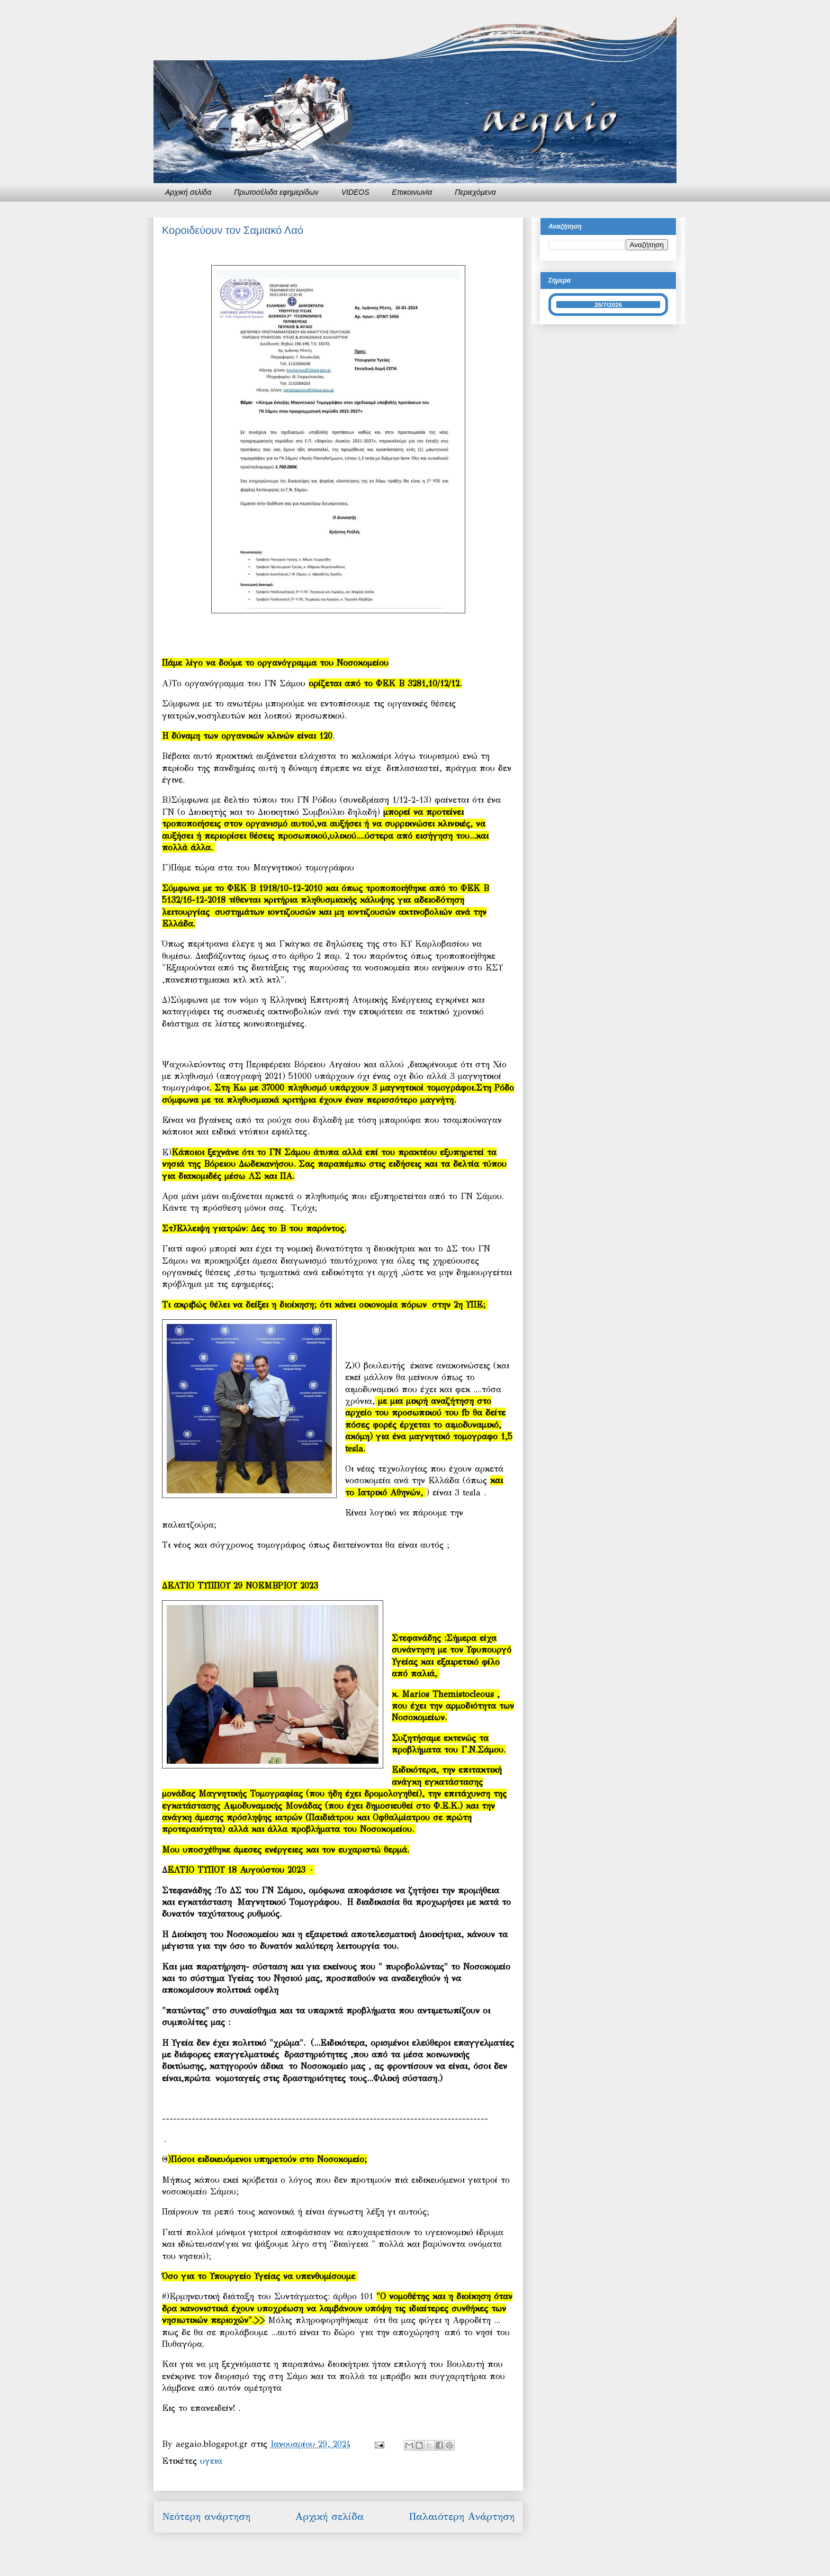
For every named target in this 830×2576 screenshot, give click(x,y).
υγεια (211, 2461)
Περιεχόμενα (475, 192)
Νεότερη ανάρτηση (206, 2516)
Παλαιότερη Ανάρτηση (462, 2516)
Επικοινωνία (412, 192)
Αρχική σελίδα (188, 192)
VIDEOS (355, 192)
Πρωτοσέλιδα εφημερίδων (276, 192)
